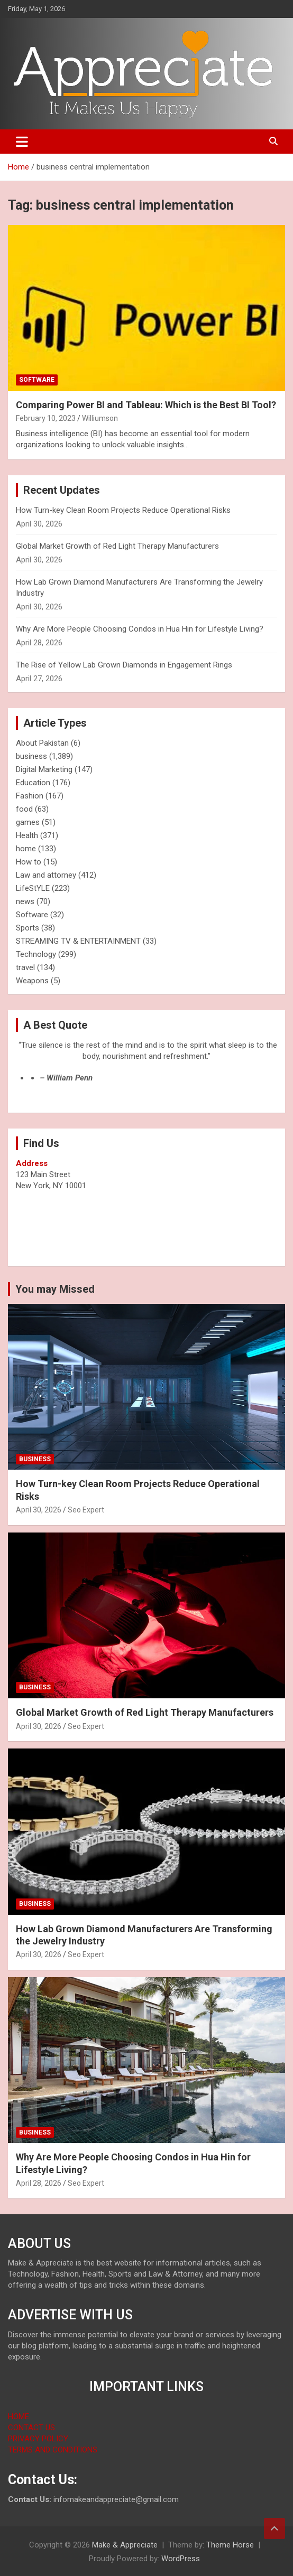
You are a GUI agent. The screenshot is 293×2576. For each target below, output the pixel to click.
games (28, 822)
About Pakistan (42, 743)
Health (27, 835)
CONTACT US (31, 2427)
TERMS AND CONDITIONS (52, 2450)
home (26, 848)
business (31, 756)
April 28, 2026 (38, 2183)
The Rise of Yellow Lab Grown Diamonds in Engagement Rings (124, 665)
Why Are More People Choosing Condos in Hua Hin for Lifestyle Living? (139, 629)
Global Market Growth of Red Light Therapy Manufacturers (117, 546)
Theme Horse (230, 2545)
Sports (27, 928)
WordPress (180, 2558)
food (24, 809)
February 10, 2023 (46, 418)
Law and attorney (46, 875)
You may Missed (55, 1289)
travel (25, 967)
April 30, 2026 (38, 1510)
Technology (36, 954)
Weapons (32, 980)
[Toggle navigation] (22, 141)
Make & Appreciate (125, 2545)
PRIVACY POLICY (38, 2438)
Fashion (29, 796)
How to (28, 862)
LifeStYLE (33, 888)
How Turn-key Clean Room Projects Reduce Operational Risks (123, 510)
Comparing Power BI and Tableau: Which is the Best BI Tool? (146, 404)
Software (36, 379)
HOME (18, 2416)
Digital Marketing (44, 769)
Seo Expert (86, 1510)
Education (33, 782)
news (25, 901)
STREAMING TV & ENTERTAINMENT (78, 941)
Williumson (100, 418)
